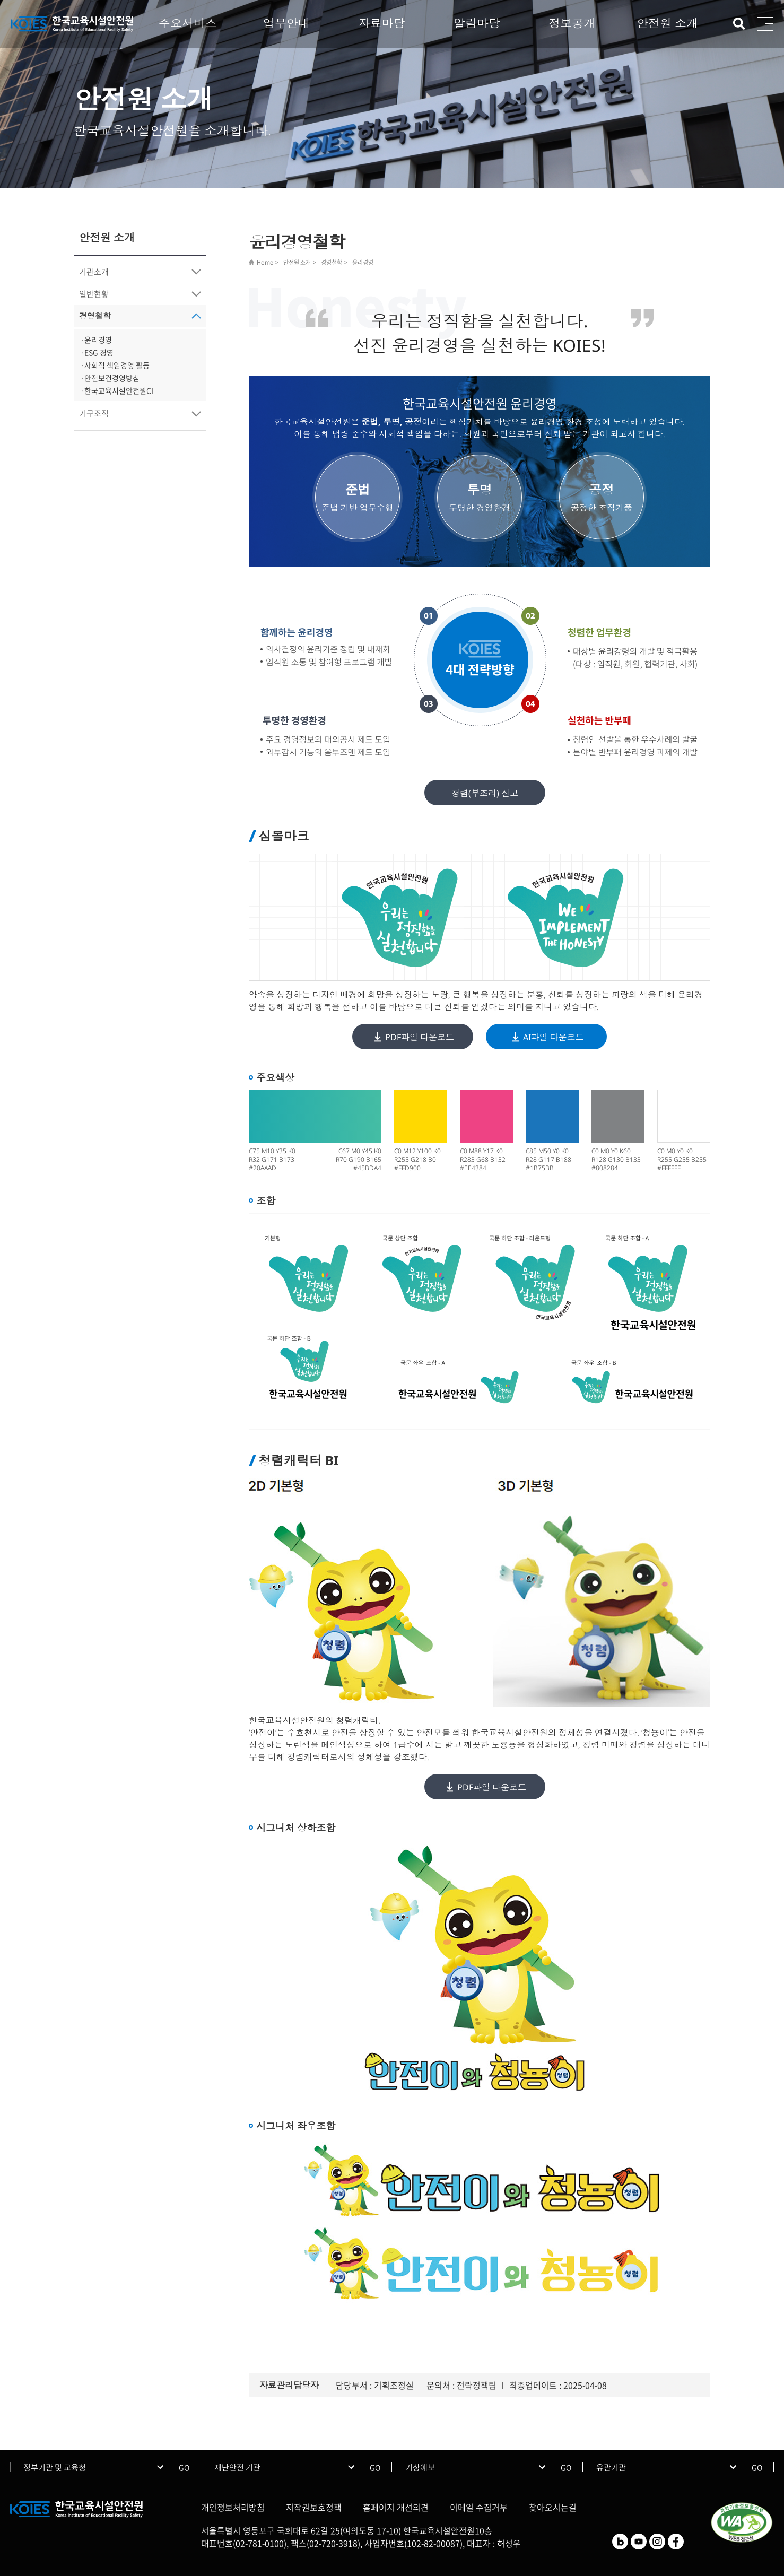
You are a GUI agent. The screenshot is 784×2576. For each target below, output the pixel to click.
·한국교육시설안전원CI (116, 390)
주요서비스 (188, 23)
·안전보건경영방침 (110, 377)
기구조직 (94, 413)
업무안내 (286, 23)
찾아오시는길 (553, 2507)
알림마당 (477, 23)
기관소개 (94, 271)
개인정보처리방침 (233, 2507)
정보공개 (572, 23)
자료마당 (381, 23)
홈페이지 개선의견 (396, 2507)
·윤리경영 (96, 339)
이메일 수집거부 (479, 2507)
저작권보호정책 (314, 2507)
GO (184, 2467)
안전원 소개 (667, 23)
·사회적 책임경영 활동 (115, 365)
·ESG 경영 (97, 352)
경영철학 (95, 315)
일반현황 (94, 294)
